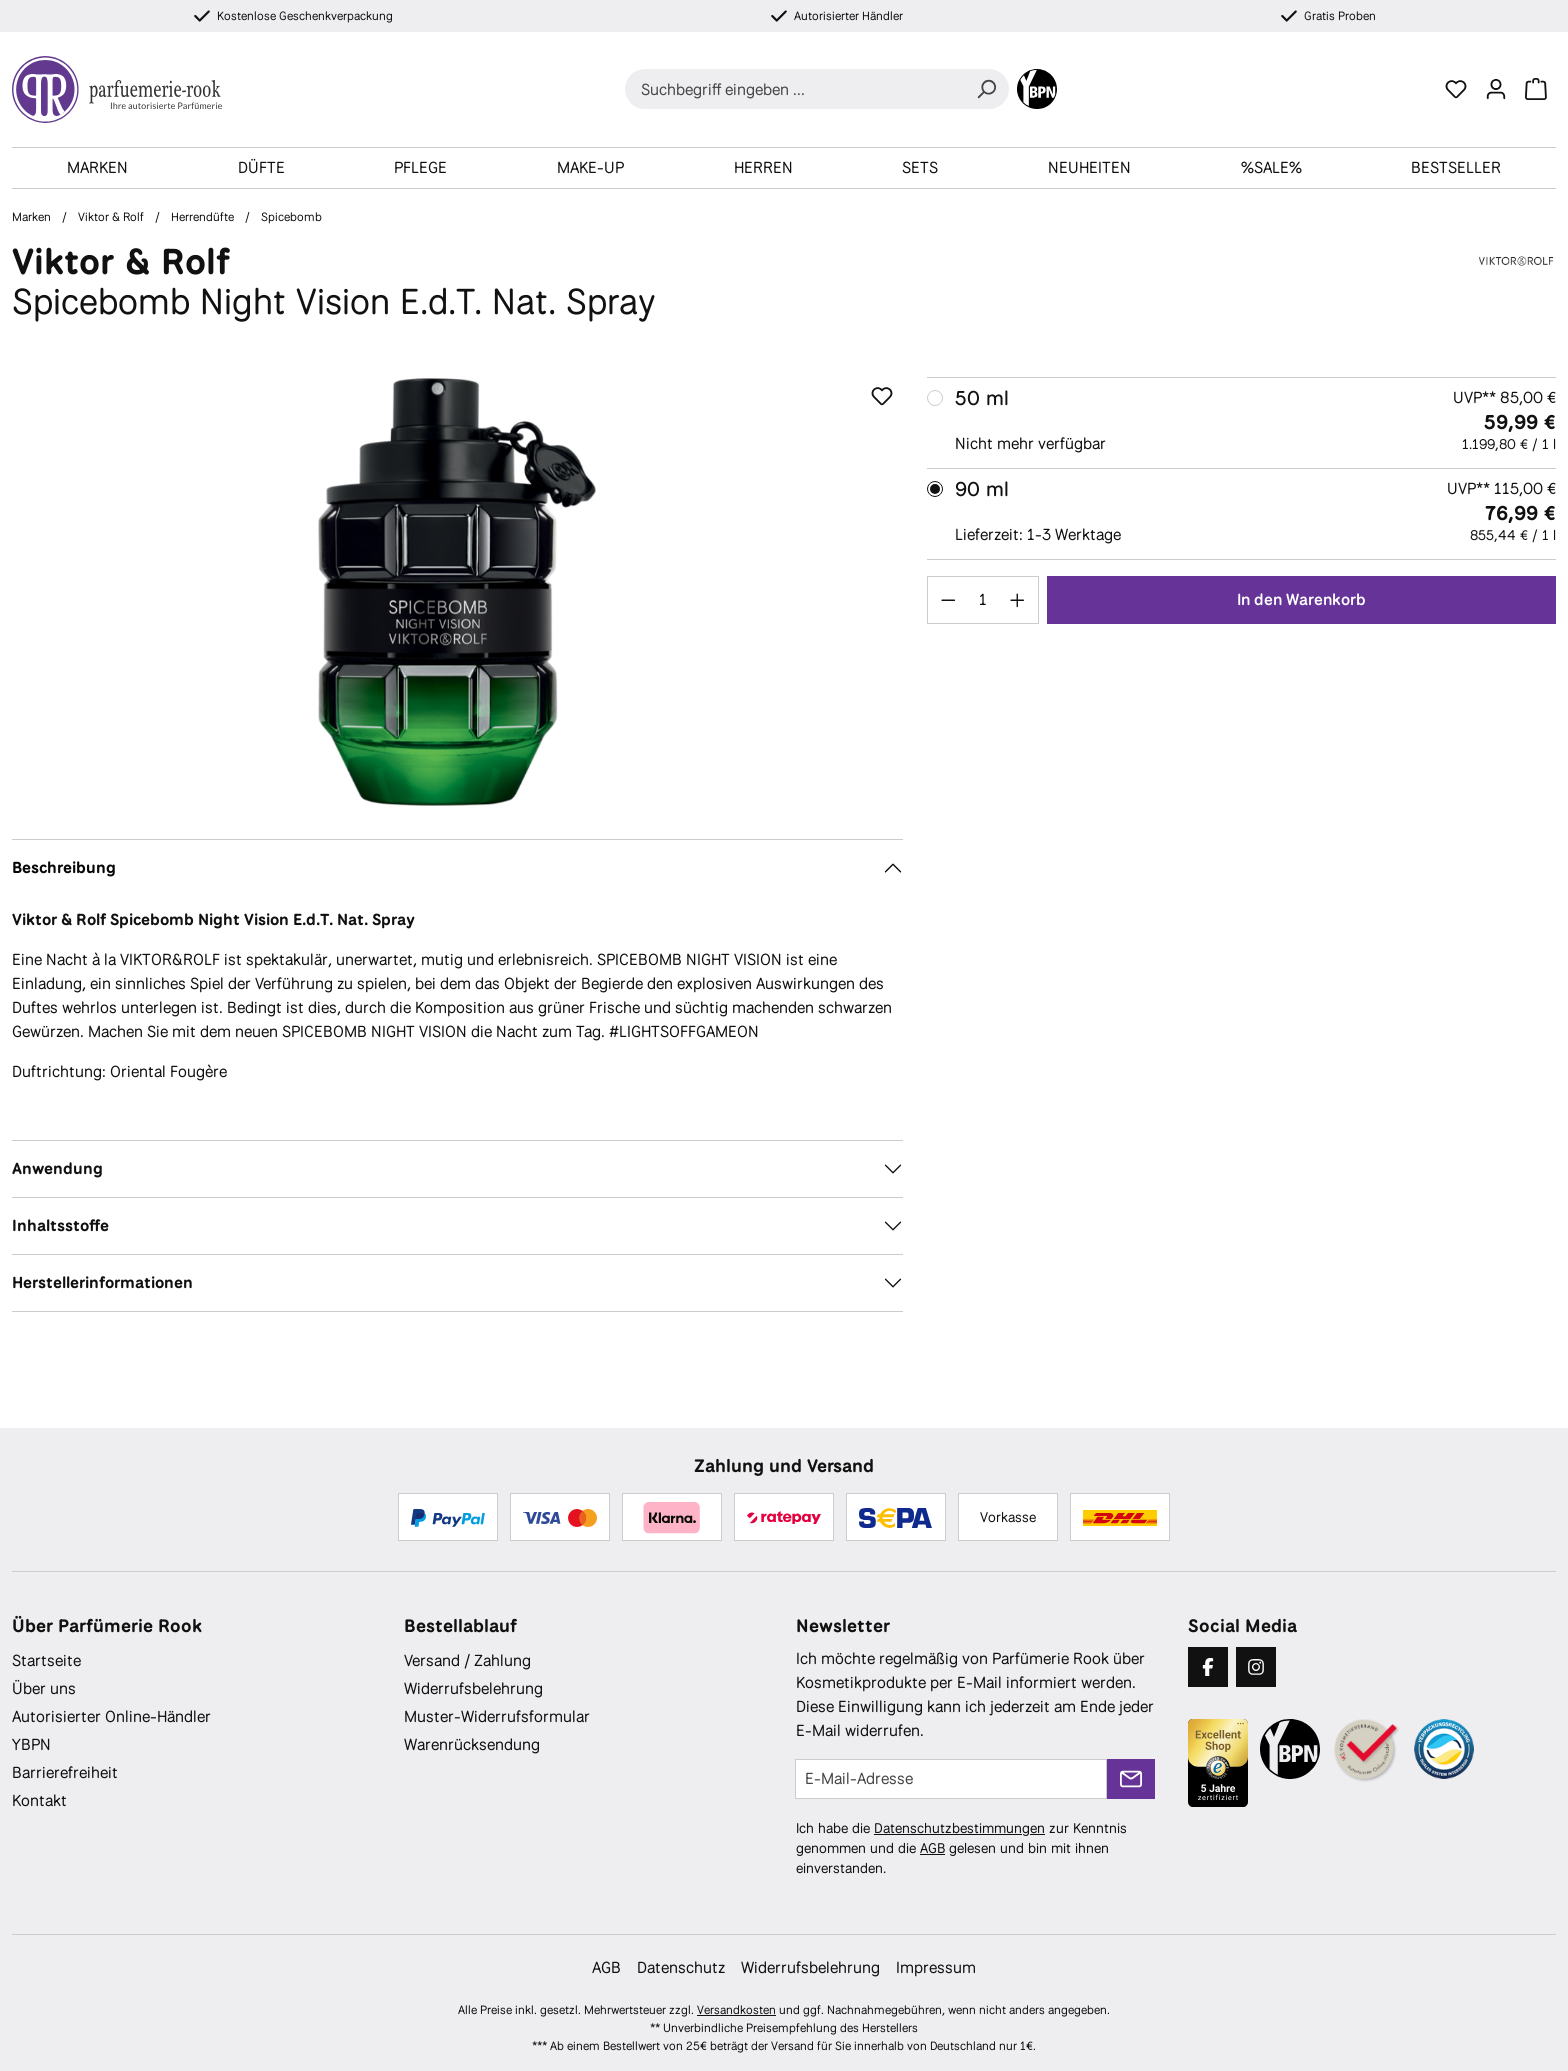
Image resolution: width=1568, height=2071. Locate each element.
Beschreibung (64, 867)
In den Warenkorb (1301, 599)
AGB (932, 1848)
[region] (457, 592)
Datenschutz (681, 1967)
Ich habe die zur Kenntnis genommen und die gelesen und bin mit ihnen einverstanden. (961, 1848)
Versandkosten (736, 2010)
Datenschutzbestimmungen (959, 1828)
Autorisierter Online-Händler (111, 1716)
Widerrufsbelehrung (473, 1688)
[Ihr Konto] (1496, 89)
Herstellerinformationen (102, 1282)
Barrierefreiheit (65, 1772)
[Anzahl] (982, 600)
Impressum (936, 1967)
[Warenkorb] (1536, 89)
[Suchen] (986, 89)
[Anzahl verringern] (948, 600)
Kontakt (39, 1800)
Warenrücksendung (472, 1744)
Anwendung (57, 1168)
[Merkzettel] (1456, 89)
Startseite (46, 1660)
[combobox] (794, 89)
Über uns (44, 1688)
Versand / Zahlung (467, 1660)
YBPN (31, 1744)
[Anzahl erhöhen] (1018, 600)
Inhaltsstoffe (60, 1225)
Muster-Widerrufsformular (497, 1716)
